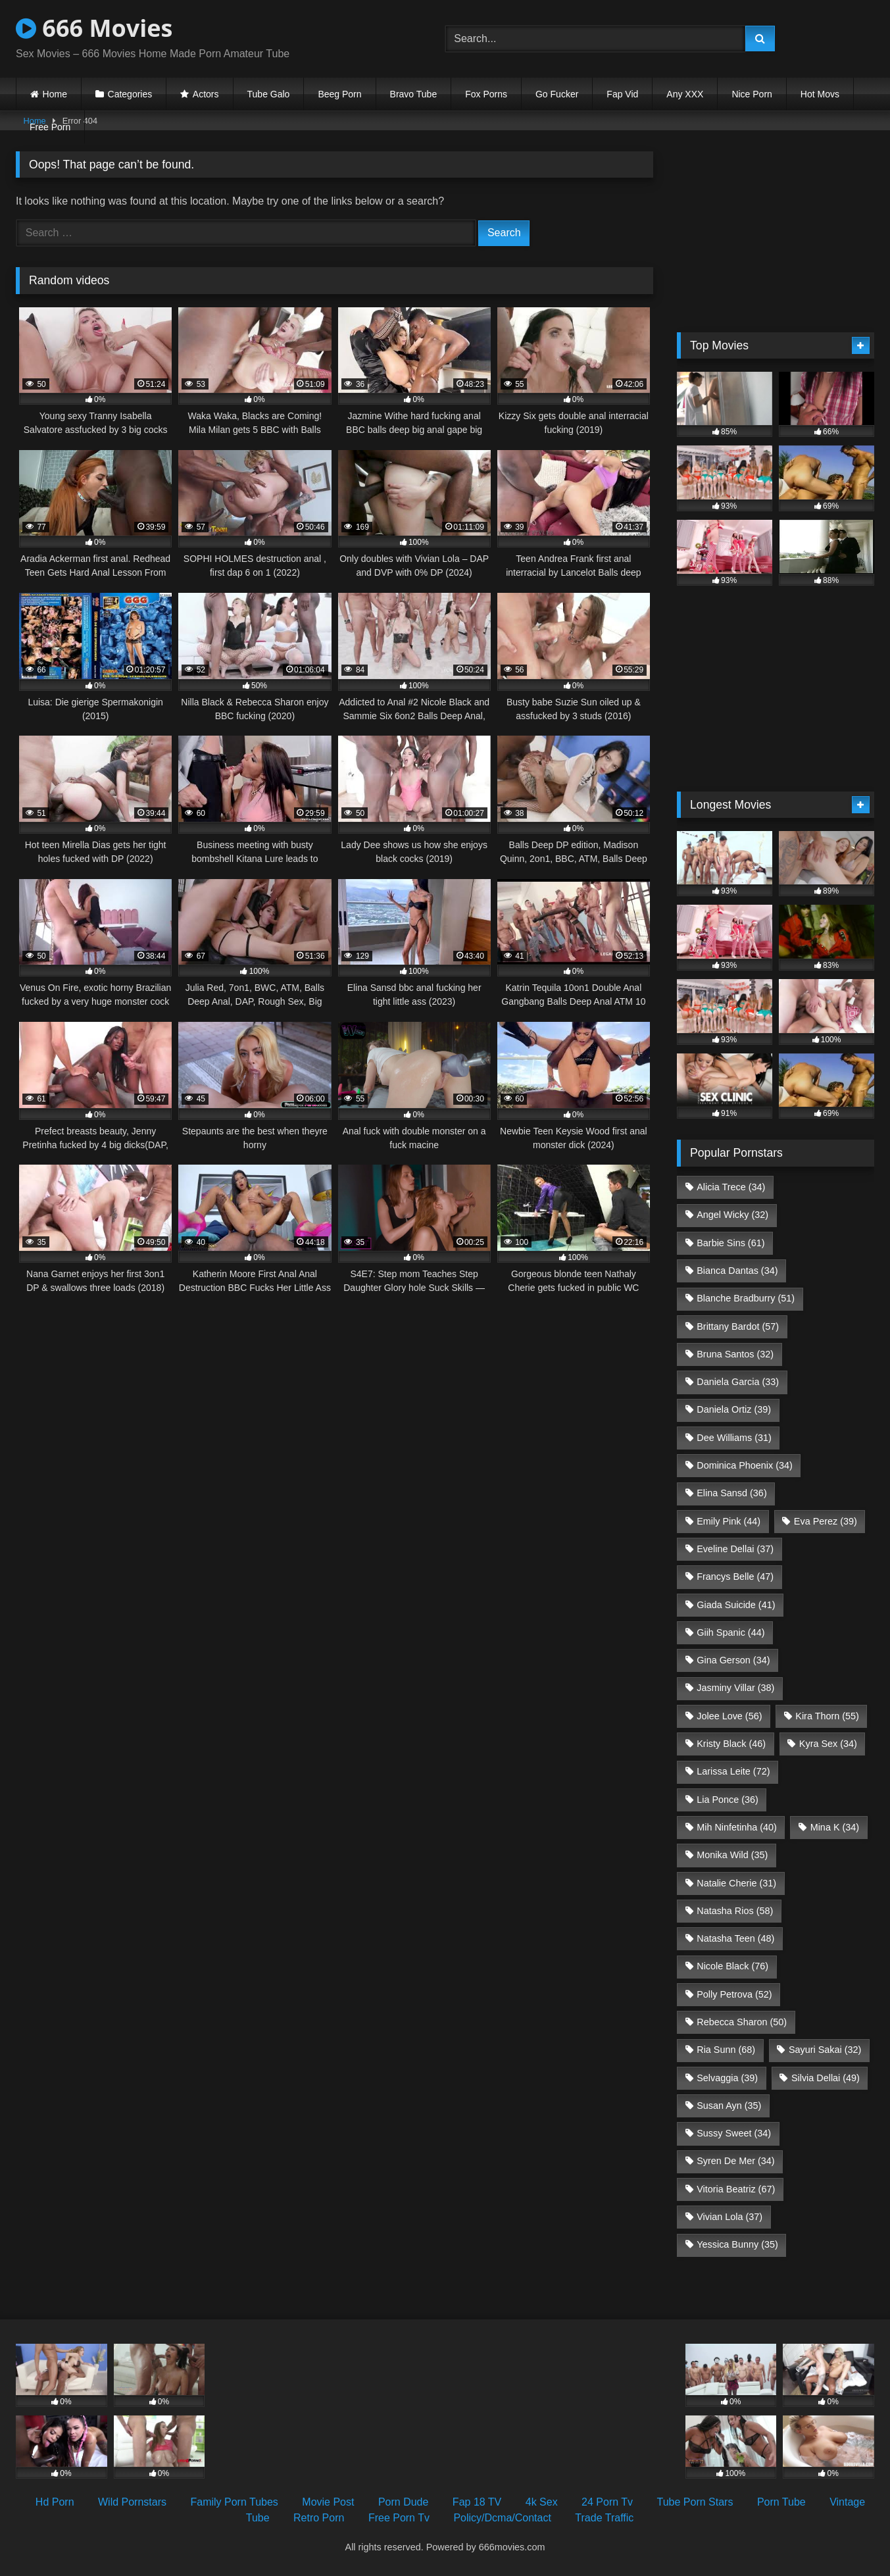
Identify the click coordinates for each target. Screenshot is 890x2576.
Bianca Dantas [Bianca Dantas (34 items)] (737, 1270)
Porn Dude (403, 2502)
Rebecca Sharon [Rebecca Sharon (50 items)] (742, 2022)
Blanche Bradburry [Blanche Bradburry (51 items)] (746, 1298)
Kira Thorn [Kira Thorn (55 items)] (827, 1716)
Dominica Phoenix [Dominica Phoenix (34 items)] (745, 1465)
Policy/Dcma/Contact (502, 2517)
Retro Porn (318, 2517)
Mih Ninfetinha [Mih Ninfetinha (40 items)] (737, 1827)
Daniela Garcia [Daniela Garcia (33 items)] (738, 1381)
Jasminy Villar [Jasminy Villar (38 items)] (735, 1687)
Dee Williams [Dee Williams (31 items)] (734, 1437)
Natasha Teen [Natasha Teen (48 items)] (735, 1938)
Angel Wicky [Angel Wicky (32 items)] (732, 1214)
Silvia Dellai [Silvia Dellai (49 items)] (825, 2078)
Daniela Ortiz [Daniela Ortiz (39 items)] (734, 1409)
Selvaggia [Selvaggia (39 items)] (727, 2078)
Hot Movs (820, 94)
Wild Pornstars (132, 2502)
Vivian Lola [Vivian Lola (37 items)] (729, 2216)
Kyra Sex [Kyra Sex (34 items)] (828, 1743)
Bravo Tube (413, 94)
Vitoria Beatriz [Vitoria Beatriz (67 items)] (736, 2189)
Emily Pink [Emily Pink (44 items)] (728, 1521)
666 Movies (94, 28)
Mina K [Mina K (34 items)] (834, 1827)
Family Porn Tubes (234, 2502)
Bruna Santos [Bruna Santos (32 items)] (735, 1354)
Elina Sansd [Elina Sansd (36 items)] (731, 1493)
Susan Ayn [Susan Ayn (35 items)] (729, 2105)
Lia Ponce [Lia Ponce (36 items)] (727, 1799)
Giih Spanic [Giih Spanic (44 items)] (730, 1632)
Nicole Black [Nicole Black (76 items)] (732, 1966)
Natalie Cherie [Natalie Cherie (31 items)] (736, 1883)
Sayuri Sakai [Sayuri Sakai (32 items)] (825, 2049)
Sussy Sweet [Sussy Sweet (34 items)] (734, 2133)
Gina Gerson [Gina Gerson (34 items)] (733, 1660)
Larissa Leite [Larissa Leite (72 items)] (733, 1771)
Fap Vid (622, 94)
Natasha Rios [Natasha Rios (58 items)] (735, 1911)
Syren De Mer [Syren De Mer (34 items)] (735, 2161)
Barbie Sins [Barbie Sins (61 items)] (730, 1243)
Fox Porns (486, 94)
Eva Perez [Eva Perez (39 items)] (825, 1521)
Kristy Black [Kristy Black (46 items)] (731, 1743)
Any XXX (684, 94)
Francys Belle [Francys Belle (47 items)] (735, 1576)
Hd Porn (55, 2502)
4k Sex (542, 2502)
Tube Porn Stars (695, 2502)
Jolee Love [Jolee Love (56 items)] (729, 1716)
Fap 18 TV (477, 2502)
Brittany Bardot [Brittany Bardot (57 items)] (738, 1326)
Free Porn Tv (399, 2517)
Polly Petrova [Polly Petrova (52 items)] (734, 1994)
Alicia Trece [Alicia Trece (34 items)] (731, 1187)
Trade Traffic (604, 2517)
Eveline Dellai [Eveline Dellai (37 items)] (735, 1549)
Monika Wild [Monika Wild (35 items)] (732, 1855)
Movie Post (328, 2502)
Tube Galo (268, 94)
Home (55, 94)
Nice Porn (751, 94)
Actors (206, 94)
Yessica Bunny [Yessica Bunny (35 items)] (737, 2244)
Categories (130, 94)
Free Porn (50, 127)
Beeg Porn (339, 94)
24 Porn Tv (607, 2502)
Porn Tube (781, 2502)
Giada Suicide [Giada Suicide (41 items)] (736, 1605)
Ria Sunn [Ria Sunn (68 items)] (726, 2049)
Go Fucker (556, 94)
